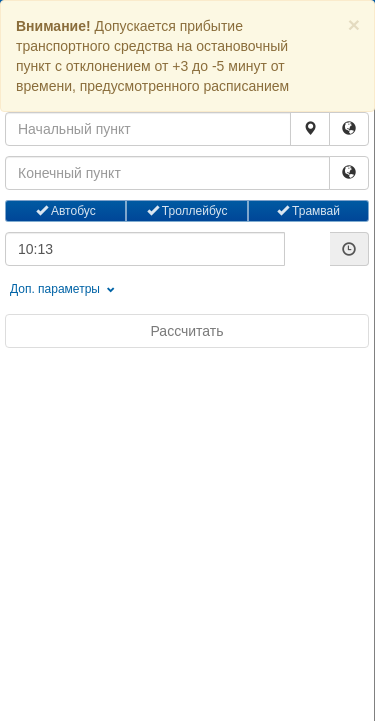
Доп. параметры (62, 289)
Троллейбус (187, 211)
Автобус (66, 211)
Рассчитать (186, 331)
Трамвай (308, 211)
